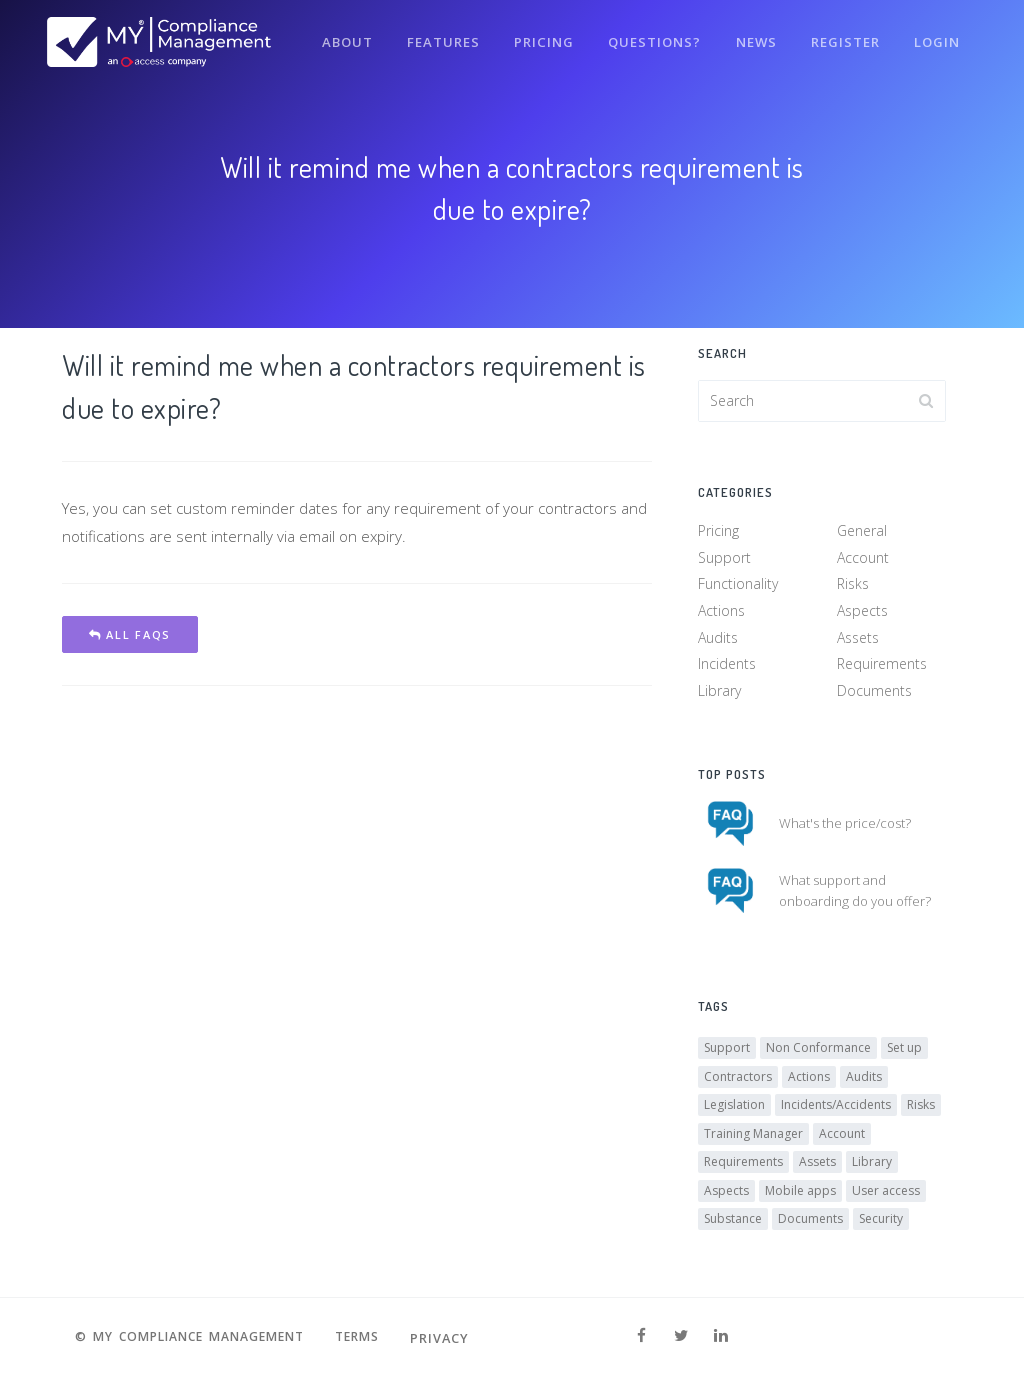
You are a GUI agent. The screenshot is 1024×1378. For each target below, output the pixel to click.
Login (936, 38)
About (336, 38)
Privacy (451, 1338)
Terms (366, 1338)
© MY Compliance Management (187, 1338)
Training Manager (753, 1137)
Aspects (862, 612)
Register (842, 38)
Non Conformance (818, 1052)
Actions (721, 612)
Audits (718, 639)
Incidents (727, 665)
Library (719, 692)
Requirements (882, 665)
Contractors (738, 1080)
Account (863, 559)
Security (881, 1223)
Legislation (734, 1109)
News (751, 38)
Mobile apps (800, 1194)
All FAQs (130, 634)
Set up (904, 1052)
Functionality (738, 585)
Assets (858, 639)
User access (886, 1194)
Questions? (648, 38)
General (862, 532)
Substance (733, 1223)
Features (434, 38)
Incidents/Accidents (836, 1109)
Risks (853, 585)
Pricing (536, 38)
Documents (874, 692)
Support (724, 559)
